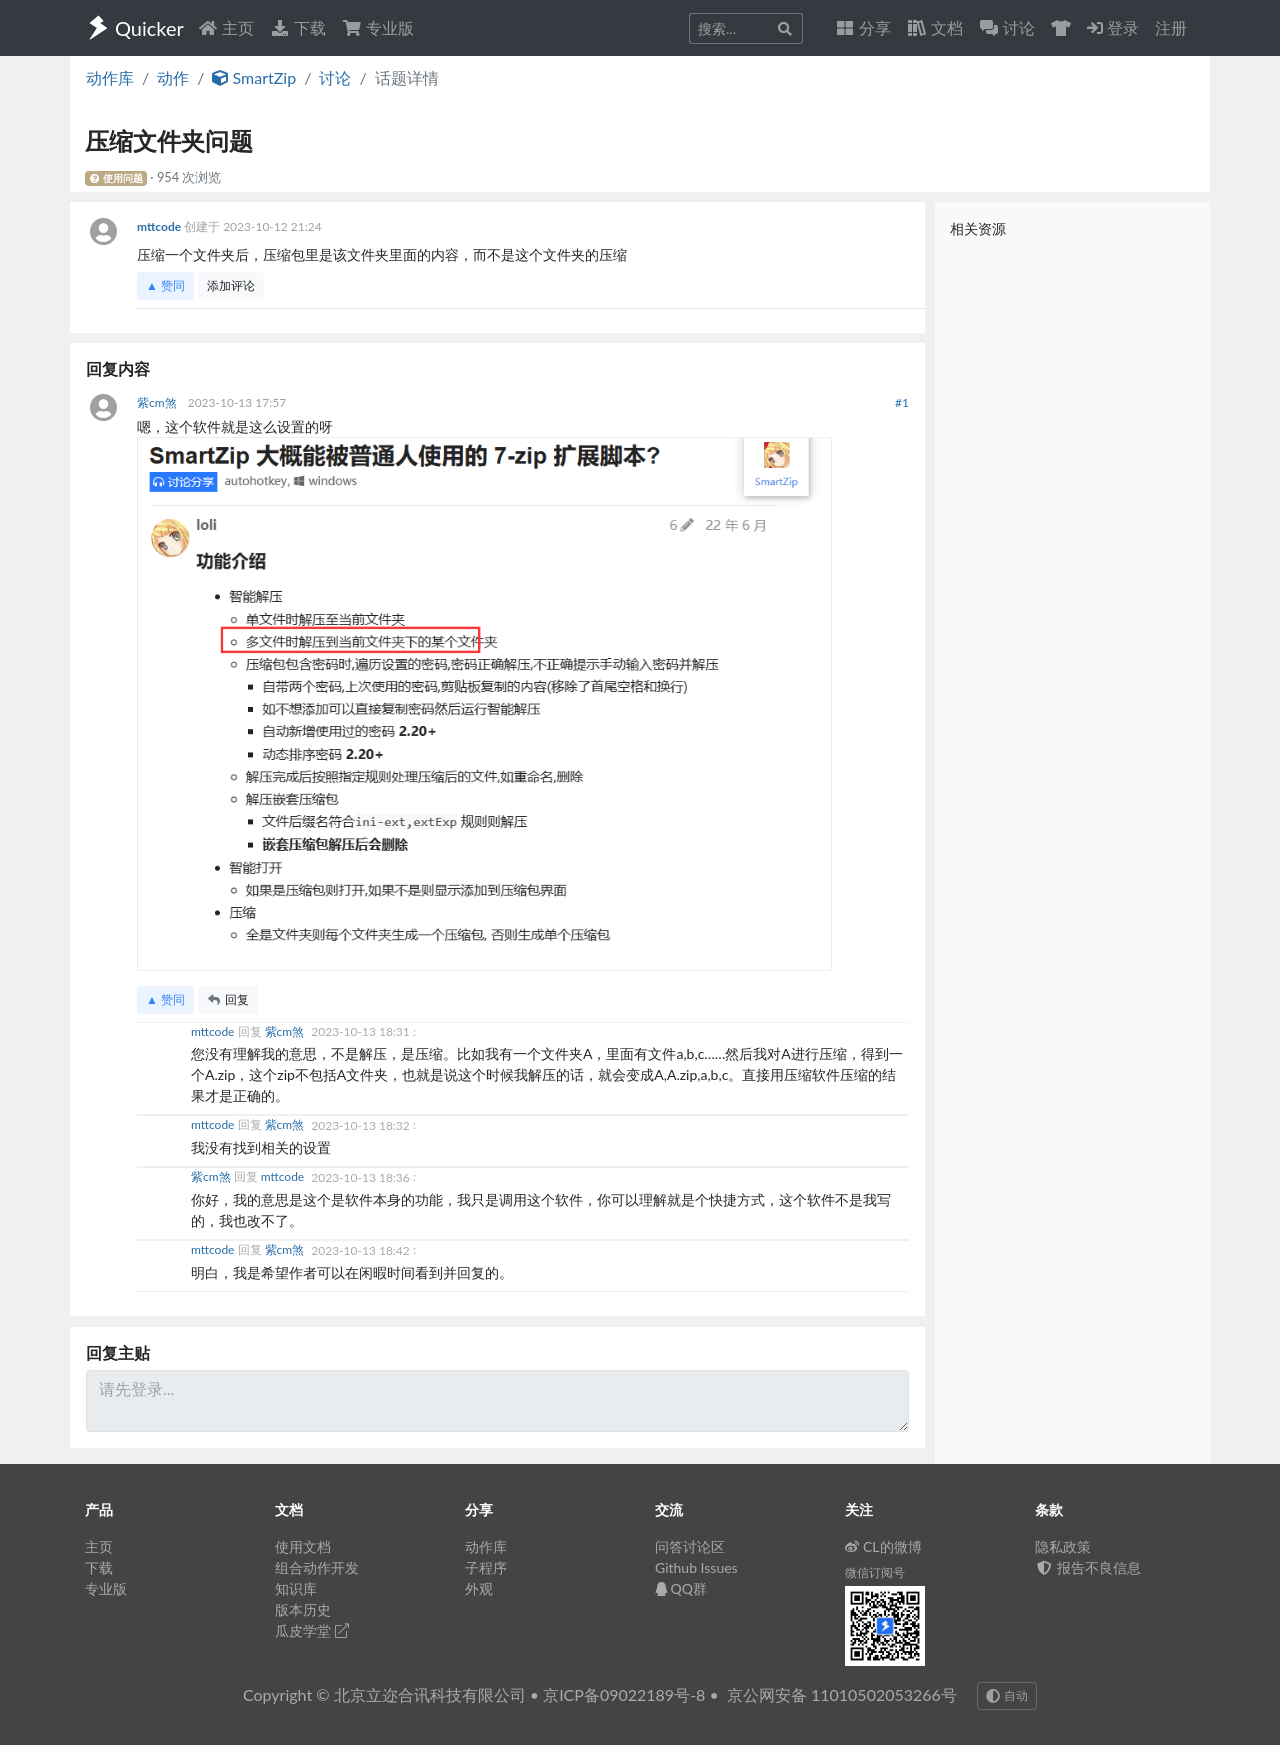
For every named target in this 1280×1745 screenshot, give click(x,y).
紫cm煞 (158, 402)
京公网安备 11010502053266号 (842, 1694)
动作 (173, 77)
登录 (1113, 27)
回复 (228, 999)
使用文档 (303, 1546)
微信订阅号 (875, 1572)
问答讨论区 (690, 1546)
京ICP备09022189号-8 (624, 1694)
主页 (226, 27)
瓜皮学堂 (312, 1630)
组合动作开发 (317, 1567)
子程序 (486, 1567)
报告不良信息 (1088, 1567)
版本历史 (303, 1609)
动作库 (110, 77)
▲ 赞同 (165, 285)
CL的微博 (883, 1546)
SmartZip (254, 77)
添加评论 (231, 285)
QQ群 (681, 1588)
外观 (479, 1588)
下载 (298, 27)
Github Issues (696, 1567)
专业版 (378, 27)
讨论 (335, 77)
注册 (1171, 27)
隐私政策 (1063, 1546)
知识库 (296, 1588)
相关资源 (978, 228)
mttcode (160, 226)
